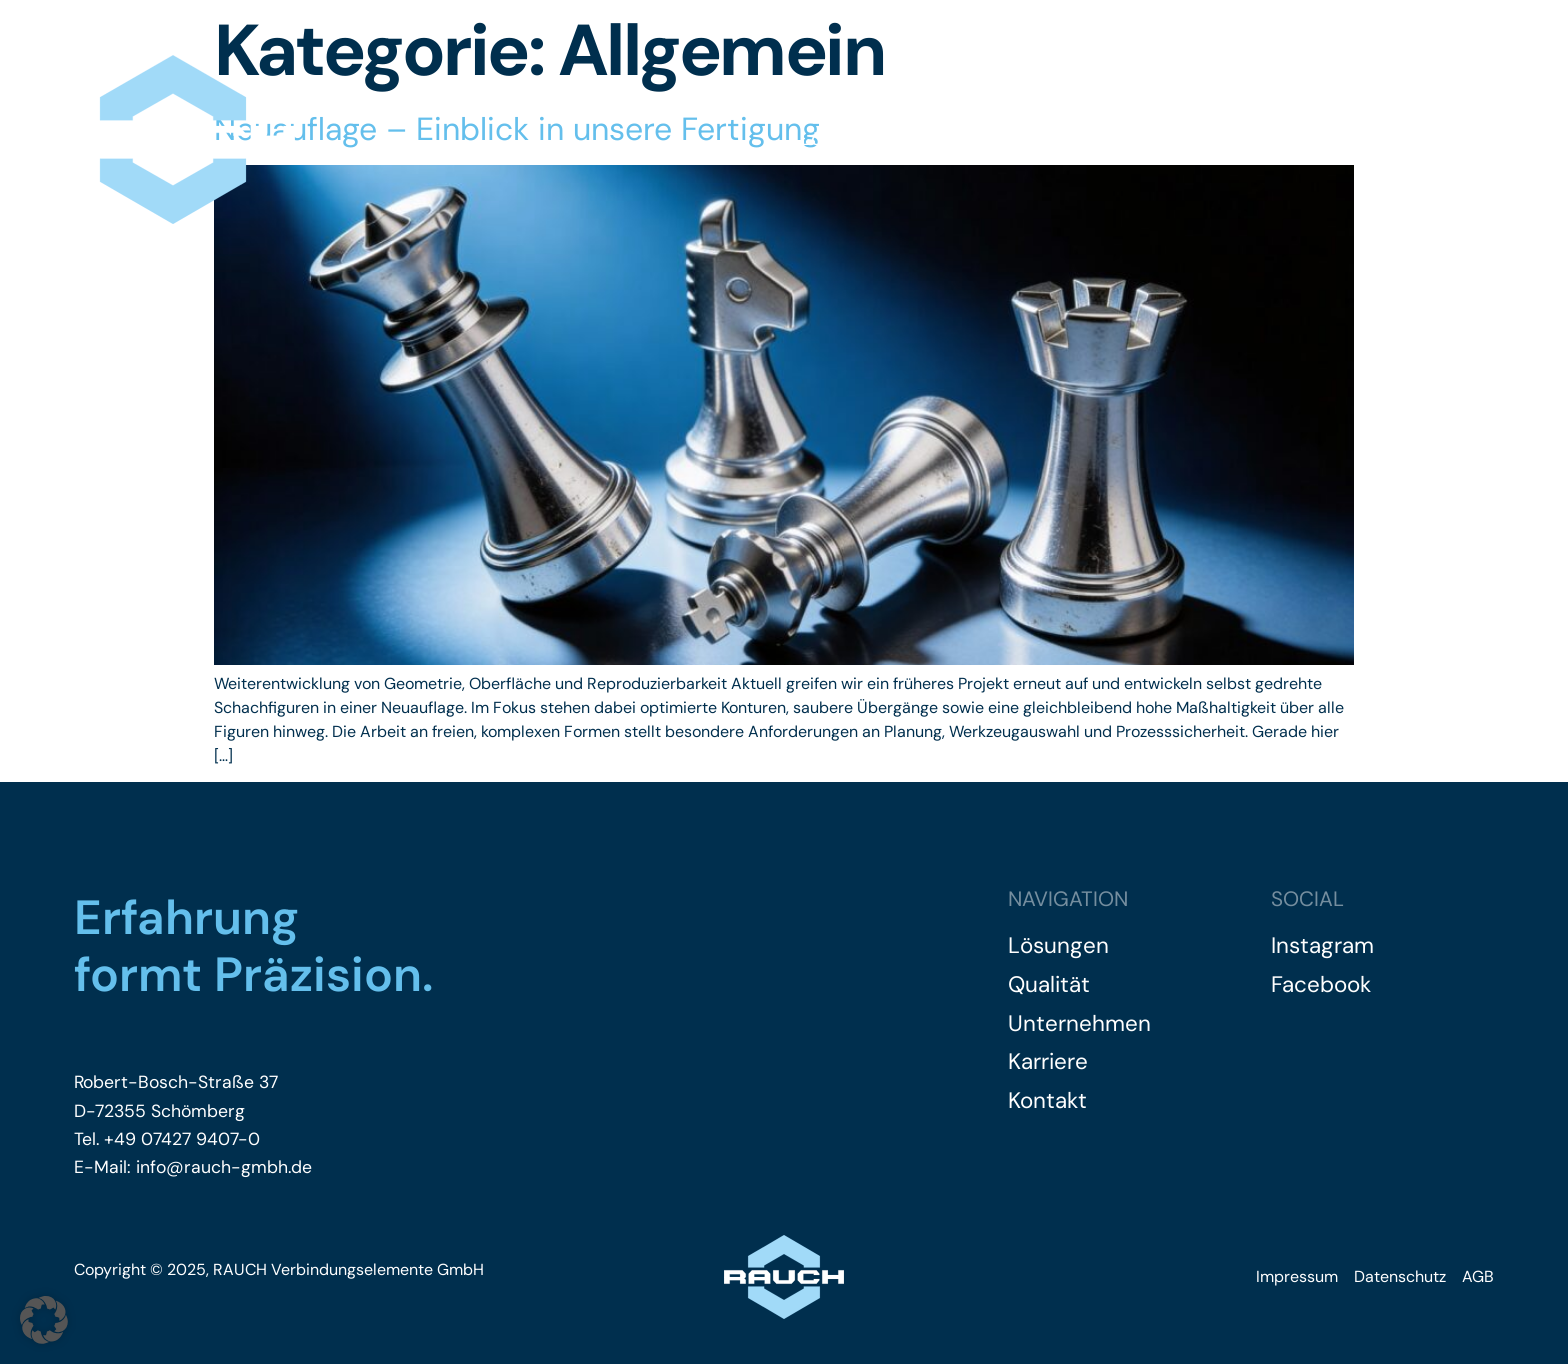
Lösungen (845, 139)
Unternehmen (1100, 139)
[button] (44, 1320)
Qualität (963, 139)
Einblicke (1349, 139)
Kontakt (1463, 139)
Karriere (1235, 139)
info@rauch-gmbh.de (221, 1167)
